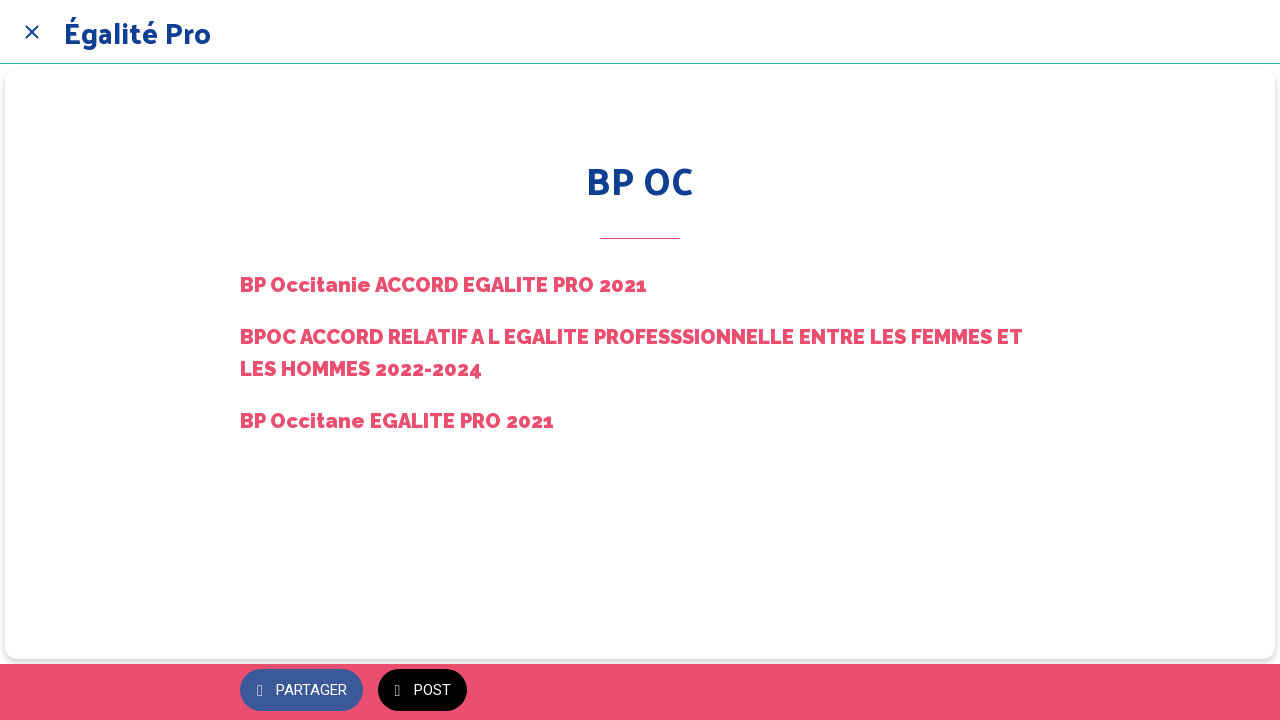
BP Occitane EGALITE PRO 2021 (397, 421)
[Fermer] (32, 32)
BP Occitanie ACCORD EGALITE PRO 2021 (443, 285)
